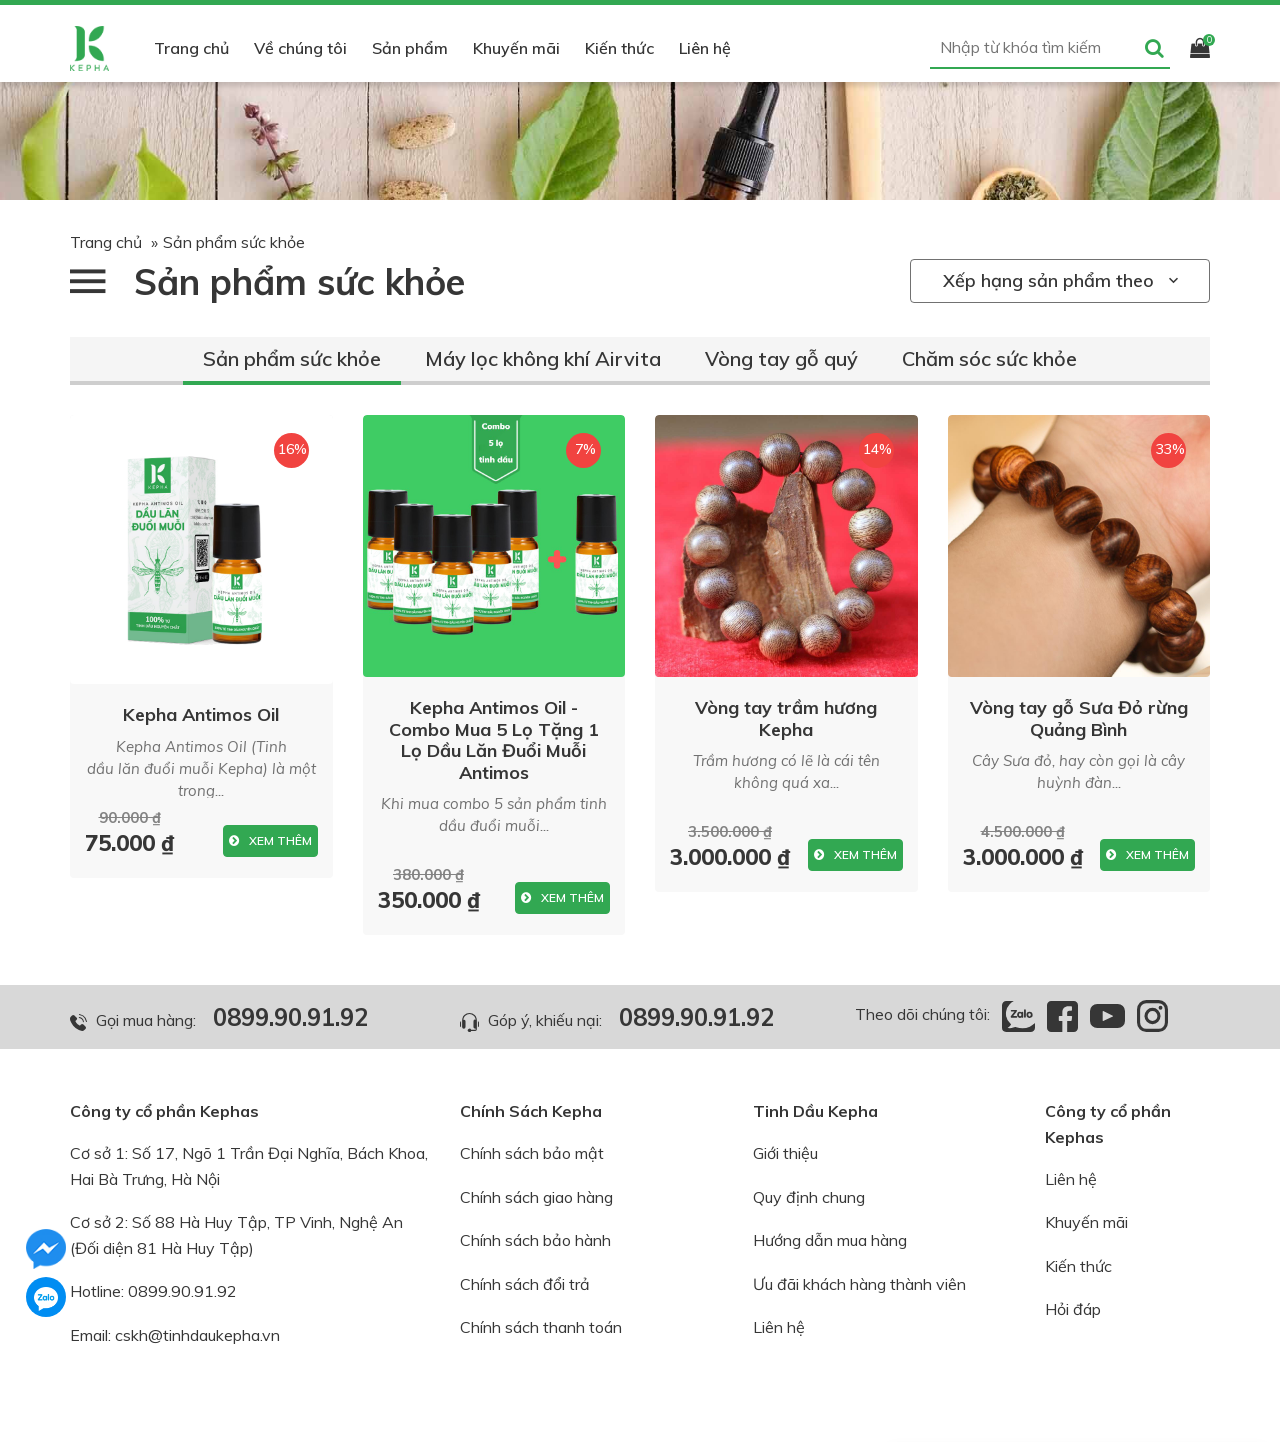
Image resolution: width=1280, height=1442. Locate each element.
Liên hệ (705, 48)
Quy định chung (809, 1197)
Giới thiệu (785, 1153)
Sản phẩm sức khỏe (292, 358)
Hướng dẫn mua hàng (830, 1240)
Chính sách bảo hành (535, 1240)
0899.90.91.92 (290, 1017)
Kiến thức (619, 48)
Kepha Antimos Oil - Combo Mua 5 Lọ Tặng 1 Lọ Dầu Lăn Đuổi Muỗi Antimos (494, 740)
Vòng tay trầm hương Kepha (786, 718)
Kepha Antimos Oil (201, 714)
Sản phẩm (410, 48)
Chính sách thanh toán (541, 1327)
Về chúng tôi (300, 48)
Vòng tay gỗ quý (781, 358)
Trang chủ (191, 48)
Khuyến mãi (516, 48)
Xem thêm (270, 841)
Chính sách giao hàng (536, 1197)
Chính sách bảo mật (532, 1153)
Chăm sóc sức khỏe (989, 358)
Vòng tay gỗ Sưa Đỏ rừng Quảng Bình (1079, 718)
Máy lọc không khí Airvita (543, 358)
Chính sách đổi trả (525, 1284)
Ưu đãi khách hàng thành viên (859, 1284)
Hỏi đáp (1073, 1309)
